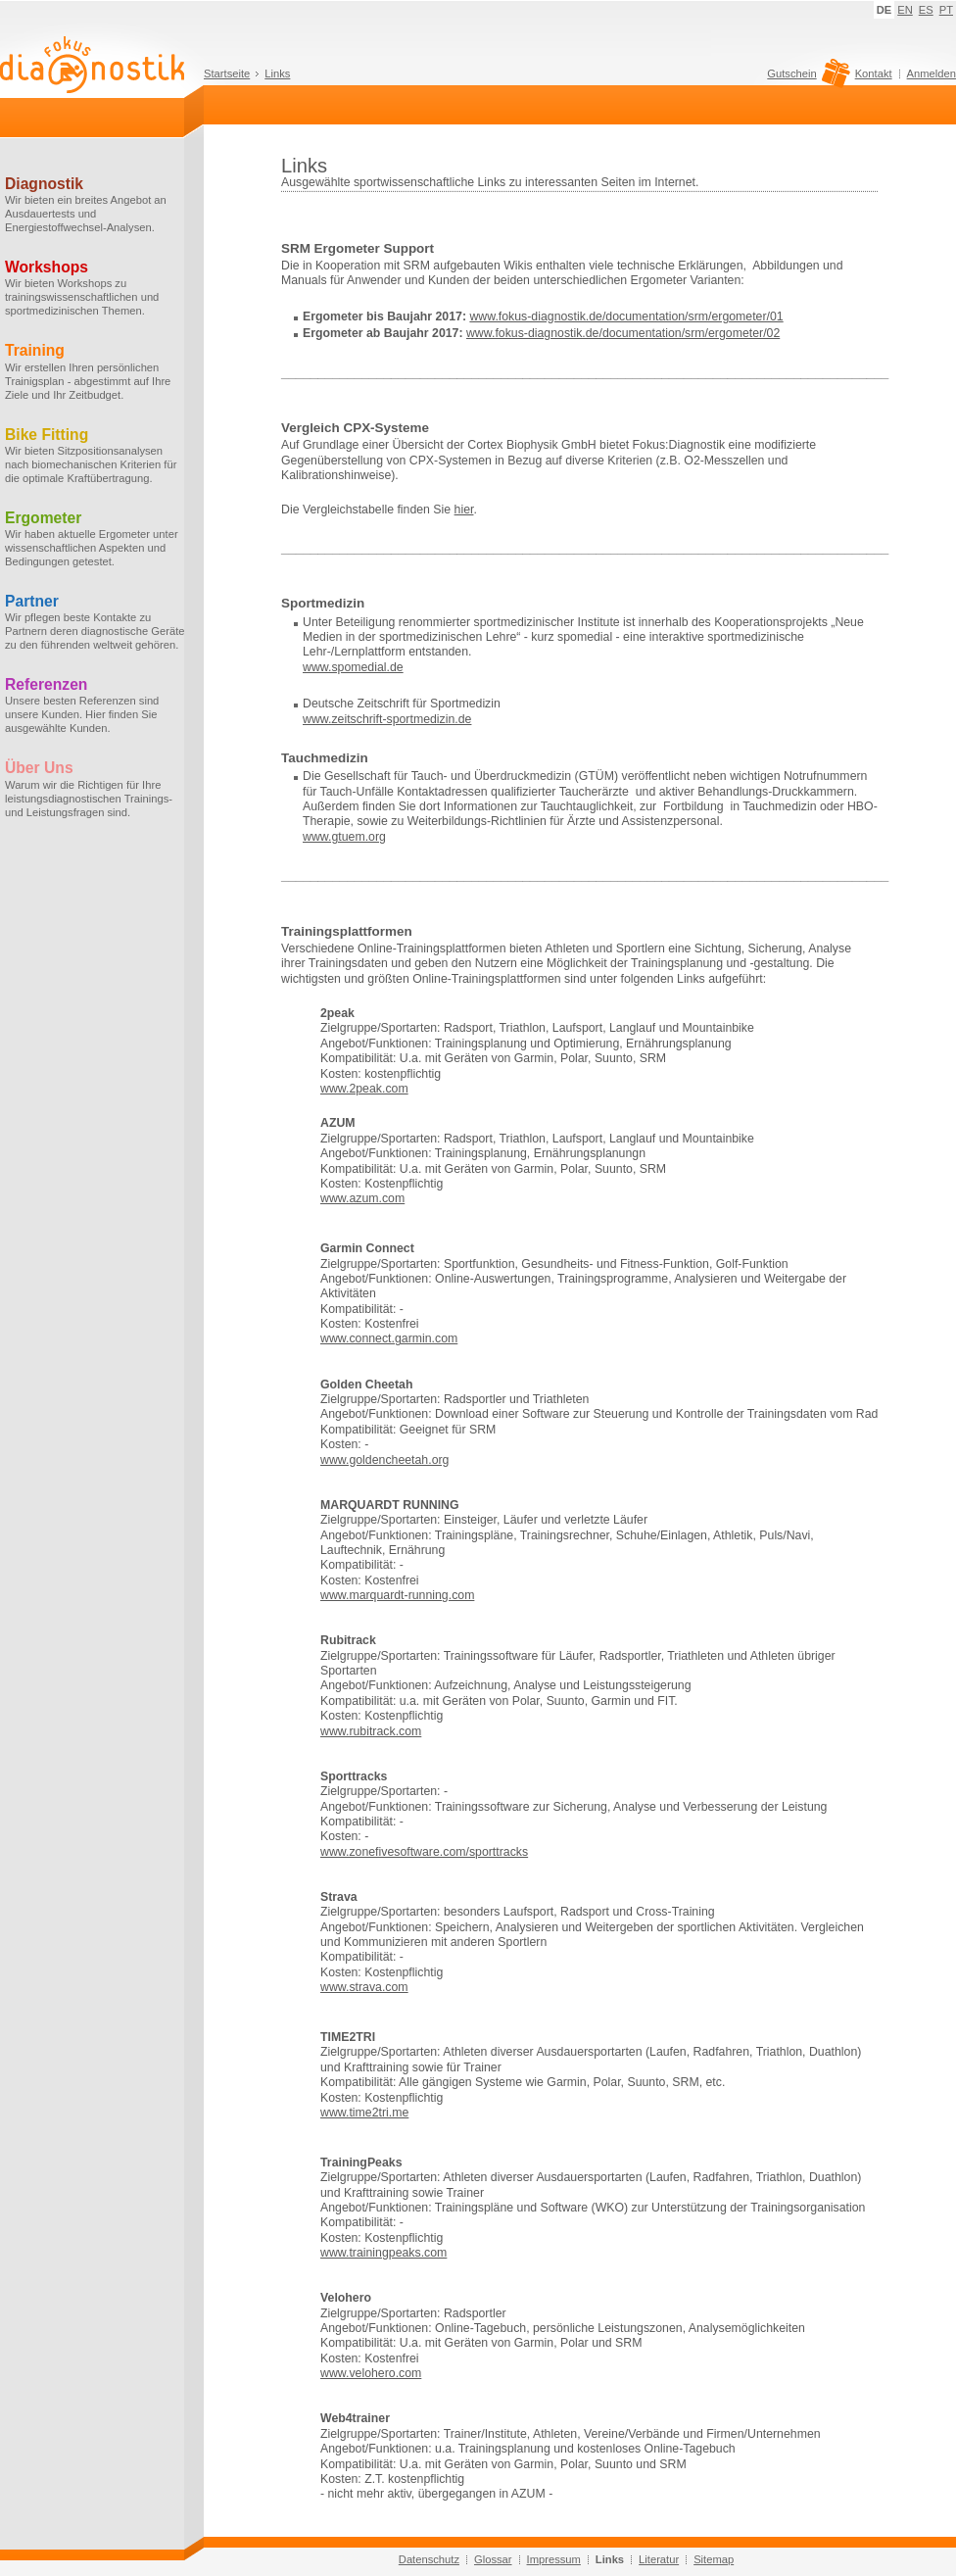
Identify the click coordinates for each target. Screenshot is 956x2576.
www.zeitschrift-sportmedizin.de (387, 719)
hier (464, 509)
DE (884, 10)
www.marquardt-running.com (397, 1595)
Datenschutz (429, 2559)
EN (905, 10)
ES (926, 10)
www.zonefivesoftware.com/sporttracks (424, 1852)
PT (946, 10)
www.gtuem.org (344, 837)
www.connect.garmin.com (388, 1338)
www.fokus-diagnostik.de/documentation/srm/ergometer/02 (623, 333)
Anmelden (931, 73)
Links (277, 73)
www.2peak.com (364, 1088)
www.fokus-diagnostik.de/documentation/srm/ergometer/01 (626, 316)
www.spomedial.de (353, 667)
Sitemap (713, 2559)
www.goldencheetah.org (384, 1460)
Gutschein (805, 78)
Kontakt (873, 73)
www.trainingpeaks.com (383, 2253)
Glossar (493, 2559)
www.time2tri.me (364, 2112)
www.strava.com (364, 1987)
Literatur (659, 2559)
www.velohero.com (370, 2373)
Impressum (554, 2559)
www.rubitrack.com (370, 1731)
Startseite (227, 73)
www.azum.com (362, 1198)
